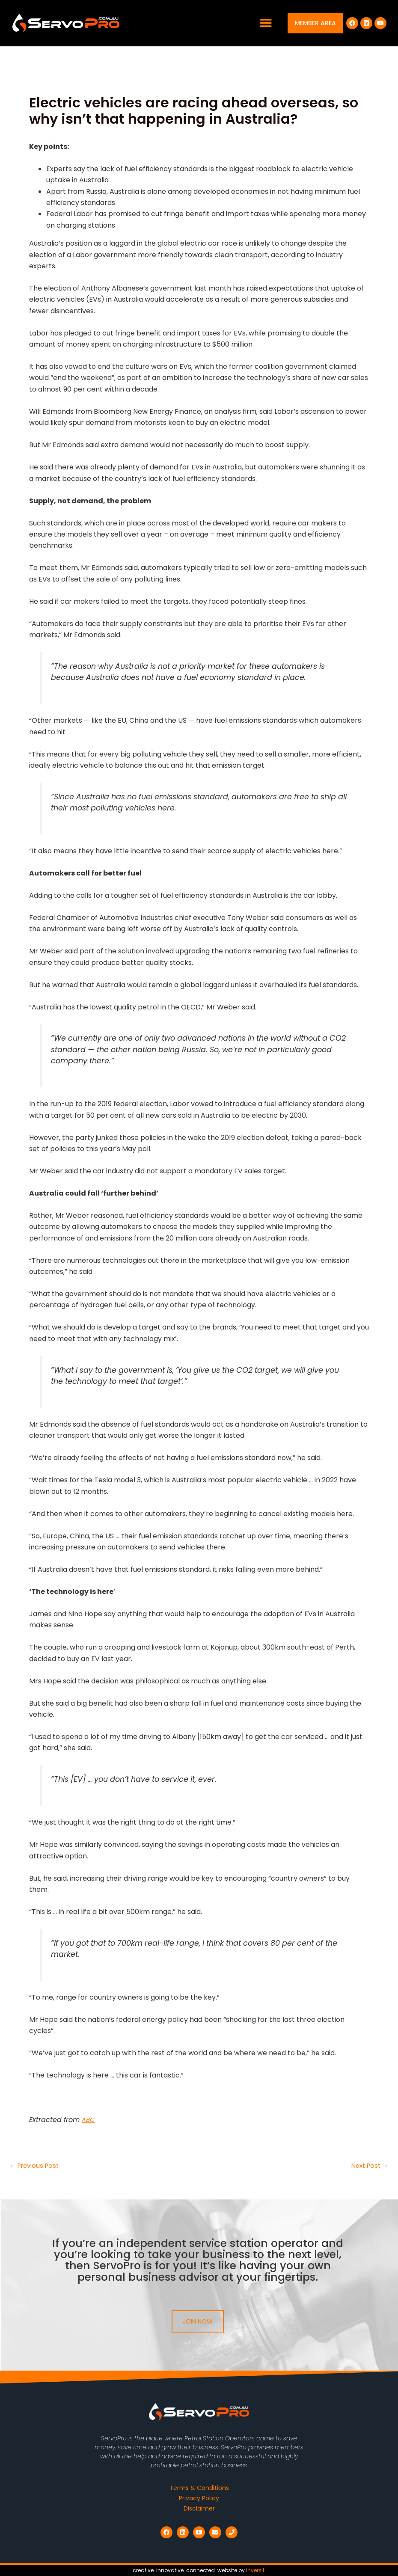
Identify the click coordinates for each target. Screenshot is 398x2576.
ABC (89, 2120)
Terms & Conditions (199, 2488)
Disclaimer (199, 2509)
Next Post (368, 2165)
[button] (265, 23)
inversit (255, 2570)
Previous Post (36, 2165)
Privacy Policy (199, 2498)
